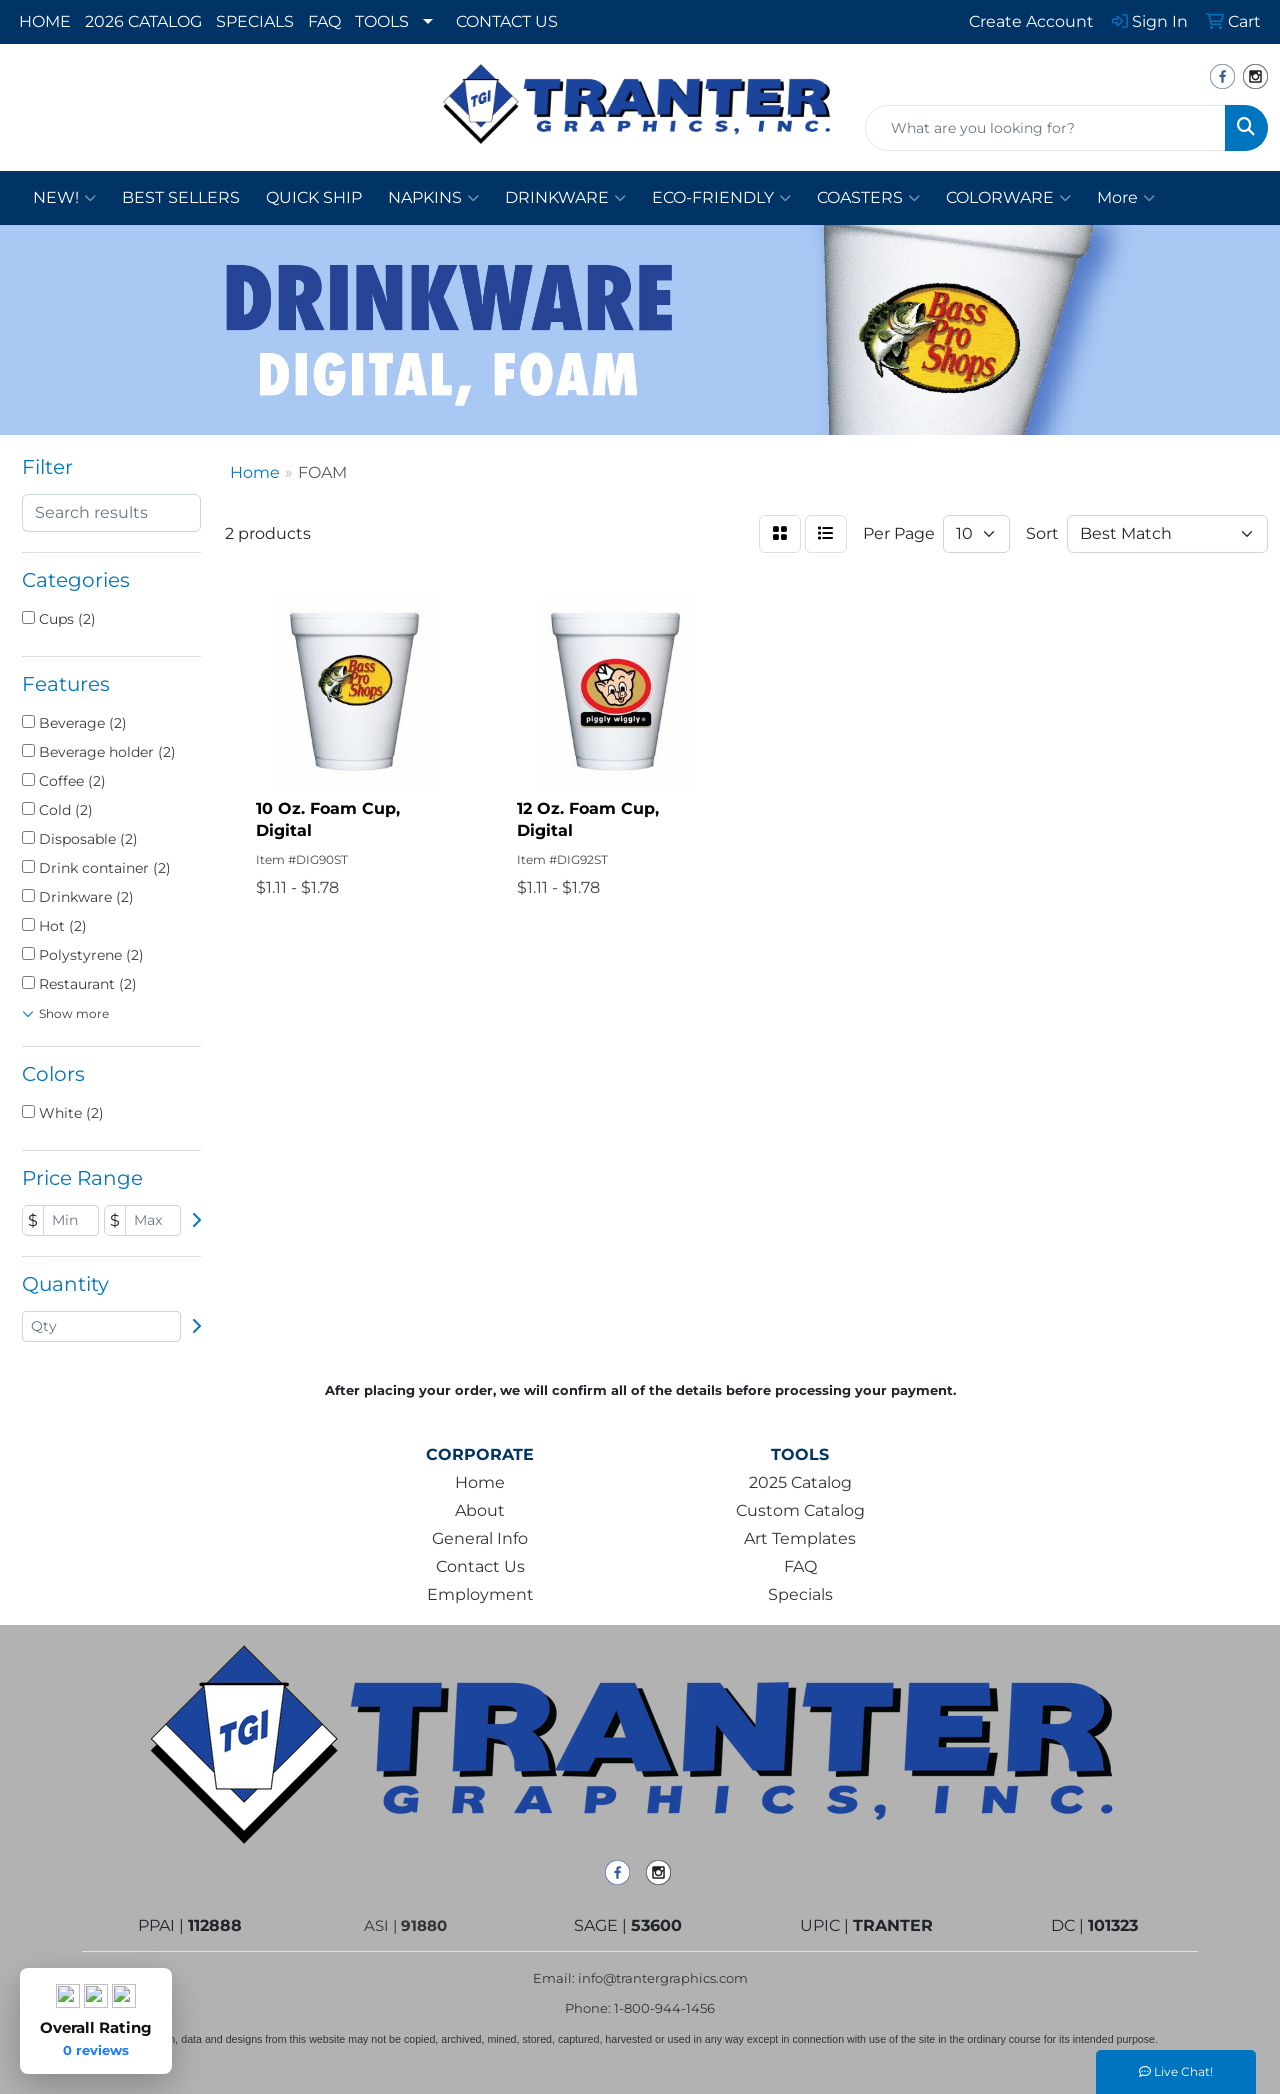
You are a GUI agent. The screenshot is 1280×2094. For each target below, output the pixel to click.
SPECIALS (255, 21)
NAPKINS (433, 198)
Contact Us (480, 1566)
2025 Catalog (800, 1482)
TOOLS (382, 21)
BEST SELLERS (181, 197)
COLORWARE (1008, 198)
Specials (800, 1594)
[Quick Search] (1045, 128)
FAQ (324, 21)
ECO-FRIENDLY (721, 198)
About (480, 1510)
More (1126, 198)
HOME (45, 21)
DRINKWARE (565, 198)
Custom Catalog (800, 1510)
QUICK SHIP (314, 197)
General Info (480, 1538)
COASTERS (868, 198)
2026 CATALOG (143, 21)
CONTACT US (507, 21)
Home (480, 1482)
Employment (480, 1594)
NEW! (64, 198)
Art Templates (800, 1538)
